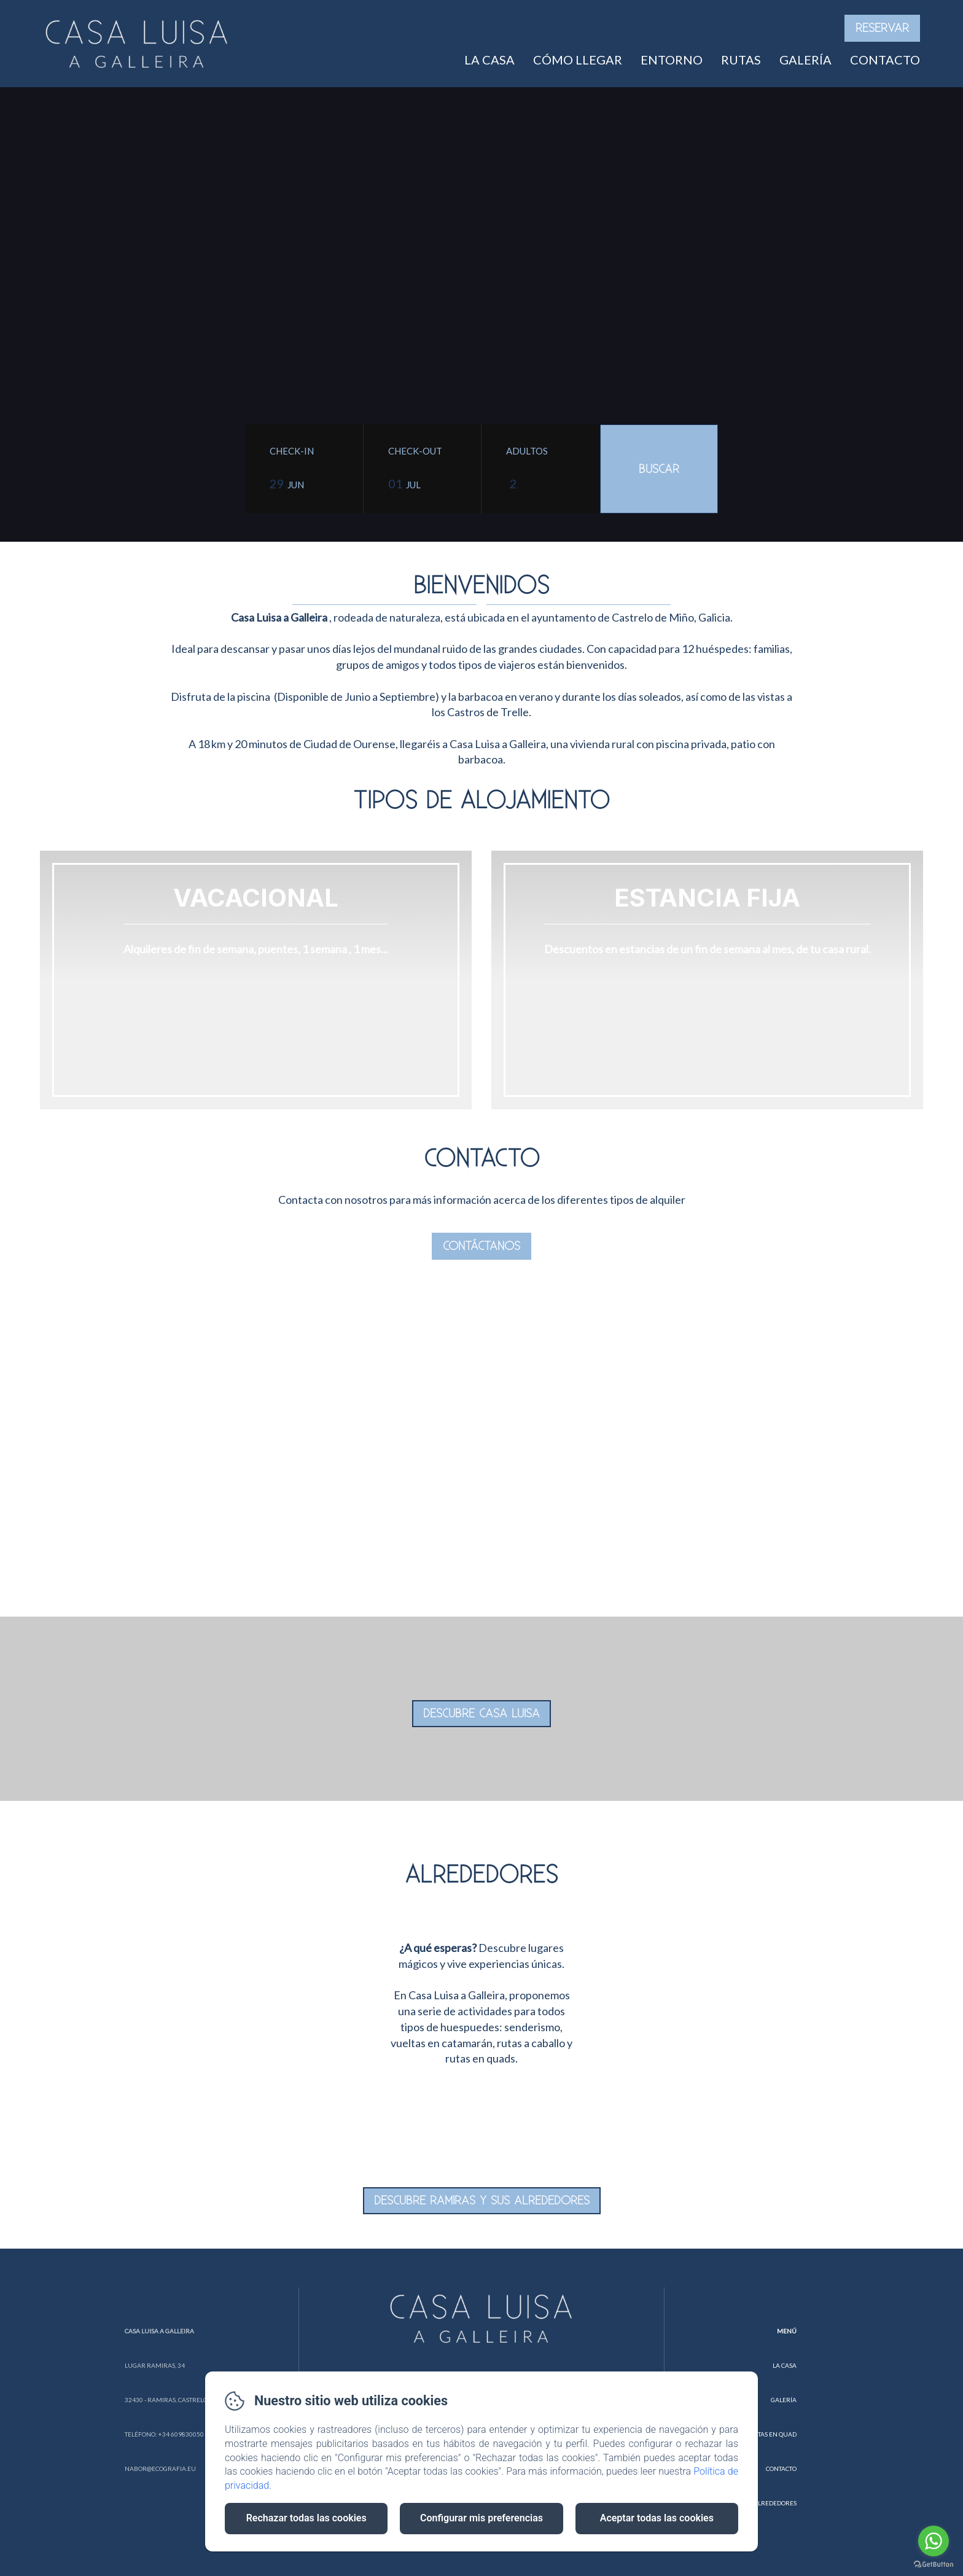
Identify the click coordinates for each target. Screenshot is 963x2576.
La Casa (785, 2365)
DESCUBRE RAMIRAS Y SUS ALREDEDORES (482, 2200)
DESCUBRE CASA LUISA (481, 1713)
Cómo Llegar (577, 59)
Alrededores (775, 2503)
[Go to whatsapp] (933, 2541)
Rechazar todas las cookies (306, 2518)
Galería (805, 59)
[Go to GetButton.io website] (933, 2564)
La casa (489, 59)
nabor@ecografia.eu (160, 2468)
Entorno (672, 59)
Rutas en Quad (773, 2434)
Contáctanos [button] (481, 1246)
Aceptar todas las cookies (657, 2518)
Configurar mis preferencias (481, 2518)
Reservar (882, 28)
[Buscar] (659, 468)
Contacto (885, 59)
